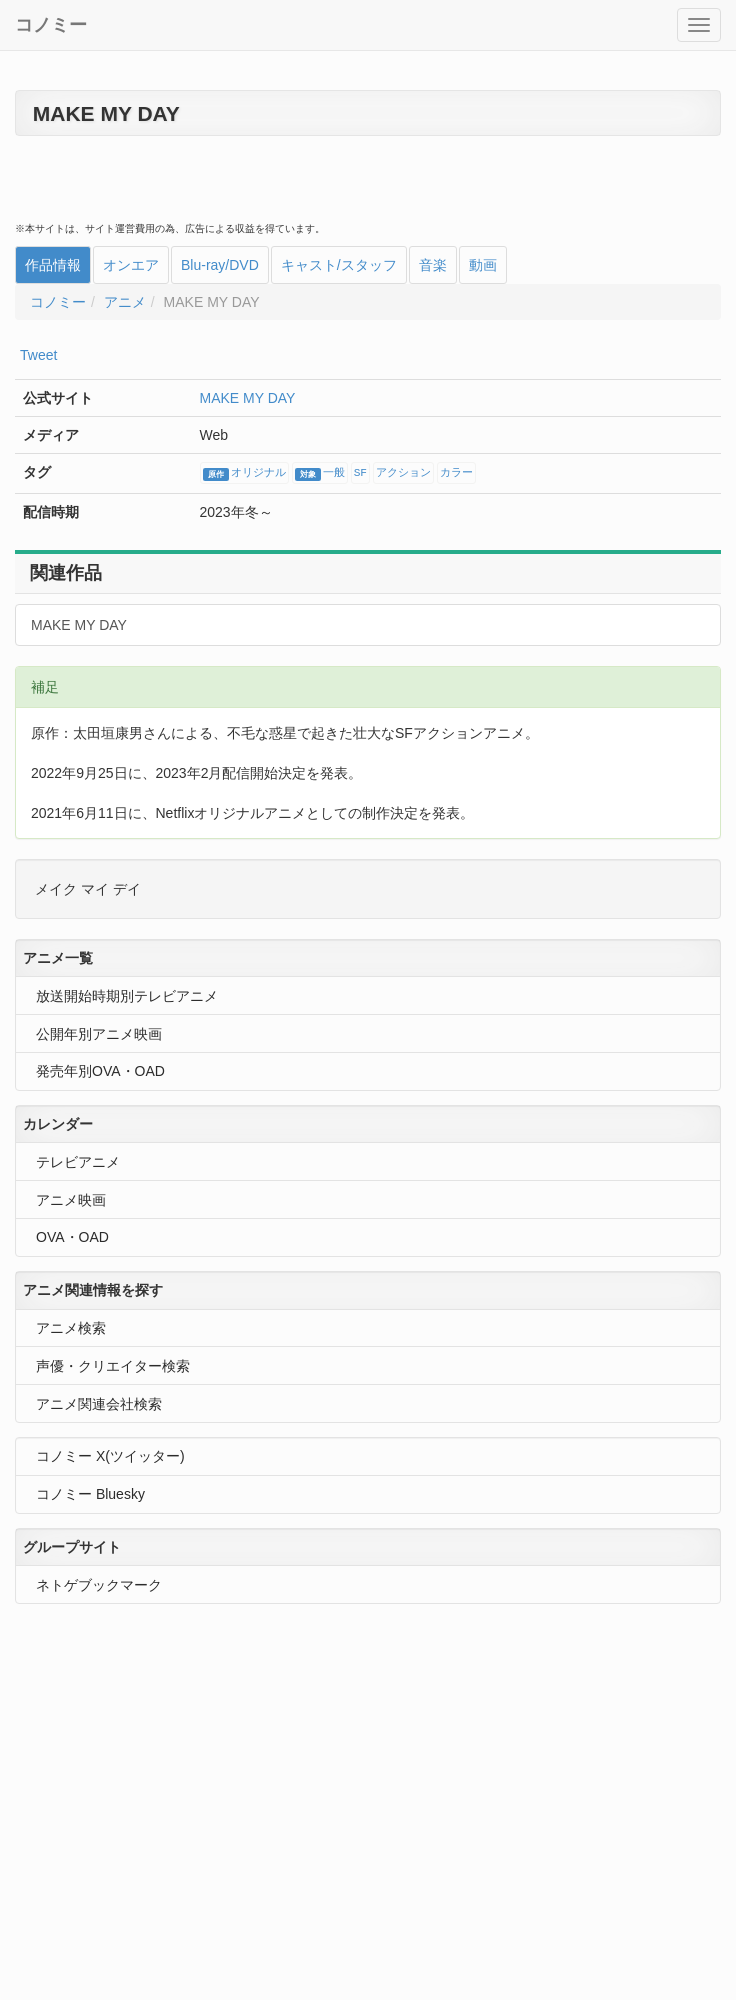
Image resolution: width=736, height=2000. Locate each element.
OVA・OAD (72, 1237)
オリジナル (244, 474)
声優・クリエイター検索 (113, 1366)
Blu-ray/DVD (220, 265)
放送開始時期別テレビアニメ (127, 996)
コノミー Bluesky (90, 1494)
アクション (403, 473)
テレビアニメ (78, 1162)
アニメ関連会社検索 (99, 1404)
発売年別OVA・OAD (100, 1071)
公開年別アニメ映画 (99, 1034)
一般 (320, 474)
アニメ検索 (71, 1328)
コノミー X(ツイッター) (110, 1456)
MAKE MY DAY (248, 398)
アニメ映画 (71, 1200)
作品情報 (53, 265)
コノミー (51, 25)
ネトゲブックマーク (99, 1585)
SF (360, 473)
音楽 (433, 265)
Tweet (38, 355)
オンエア (131, 265)
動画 (483, 265)
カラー (456, 473)
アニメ (125, 302)
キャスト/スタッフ (339, 265)
